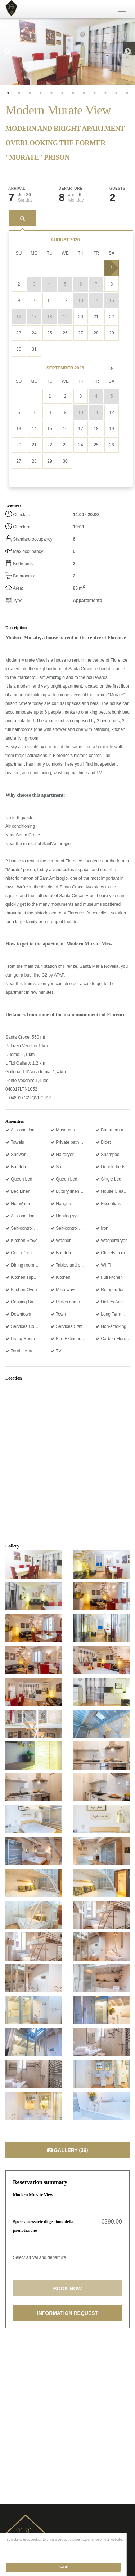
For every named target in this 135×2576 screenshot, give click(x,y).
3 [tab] (29, 92)
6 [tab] (62, 92)
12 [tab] (127, 92)
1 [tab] (8, 92)
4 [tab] (40, 92)
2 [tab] (19, 92)
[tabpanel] (67, 51)
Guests (117, 188)
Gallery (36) (67, 2150)
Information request (67, 2313)
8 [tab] (83, 92)
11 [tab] (116, 92)
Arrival (16, 188)
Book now (67, 2288)
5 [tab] (51, 92)
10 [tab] (105, 92)
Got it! (63, 2567)
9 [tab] (94, 92)
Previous (7, 51)
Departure (70, 188)
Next (127, 51)
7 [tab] (73, 92)
